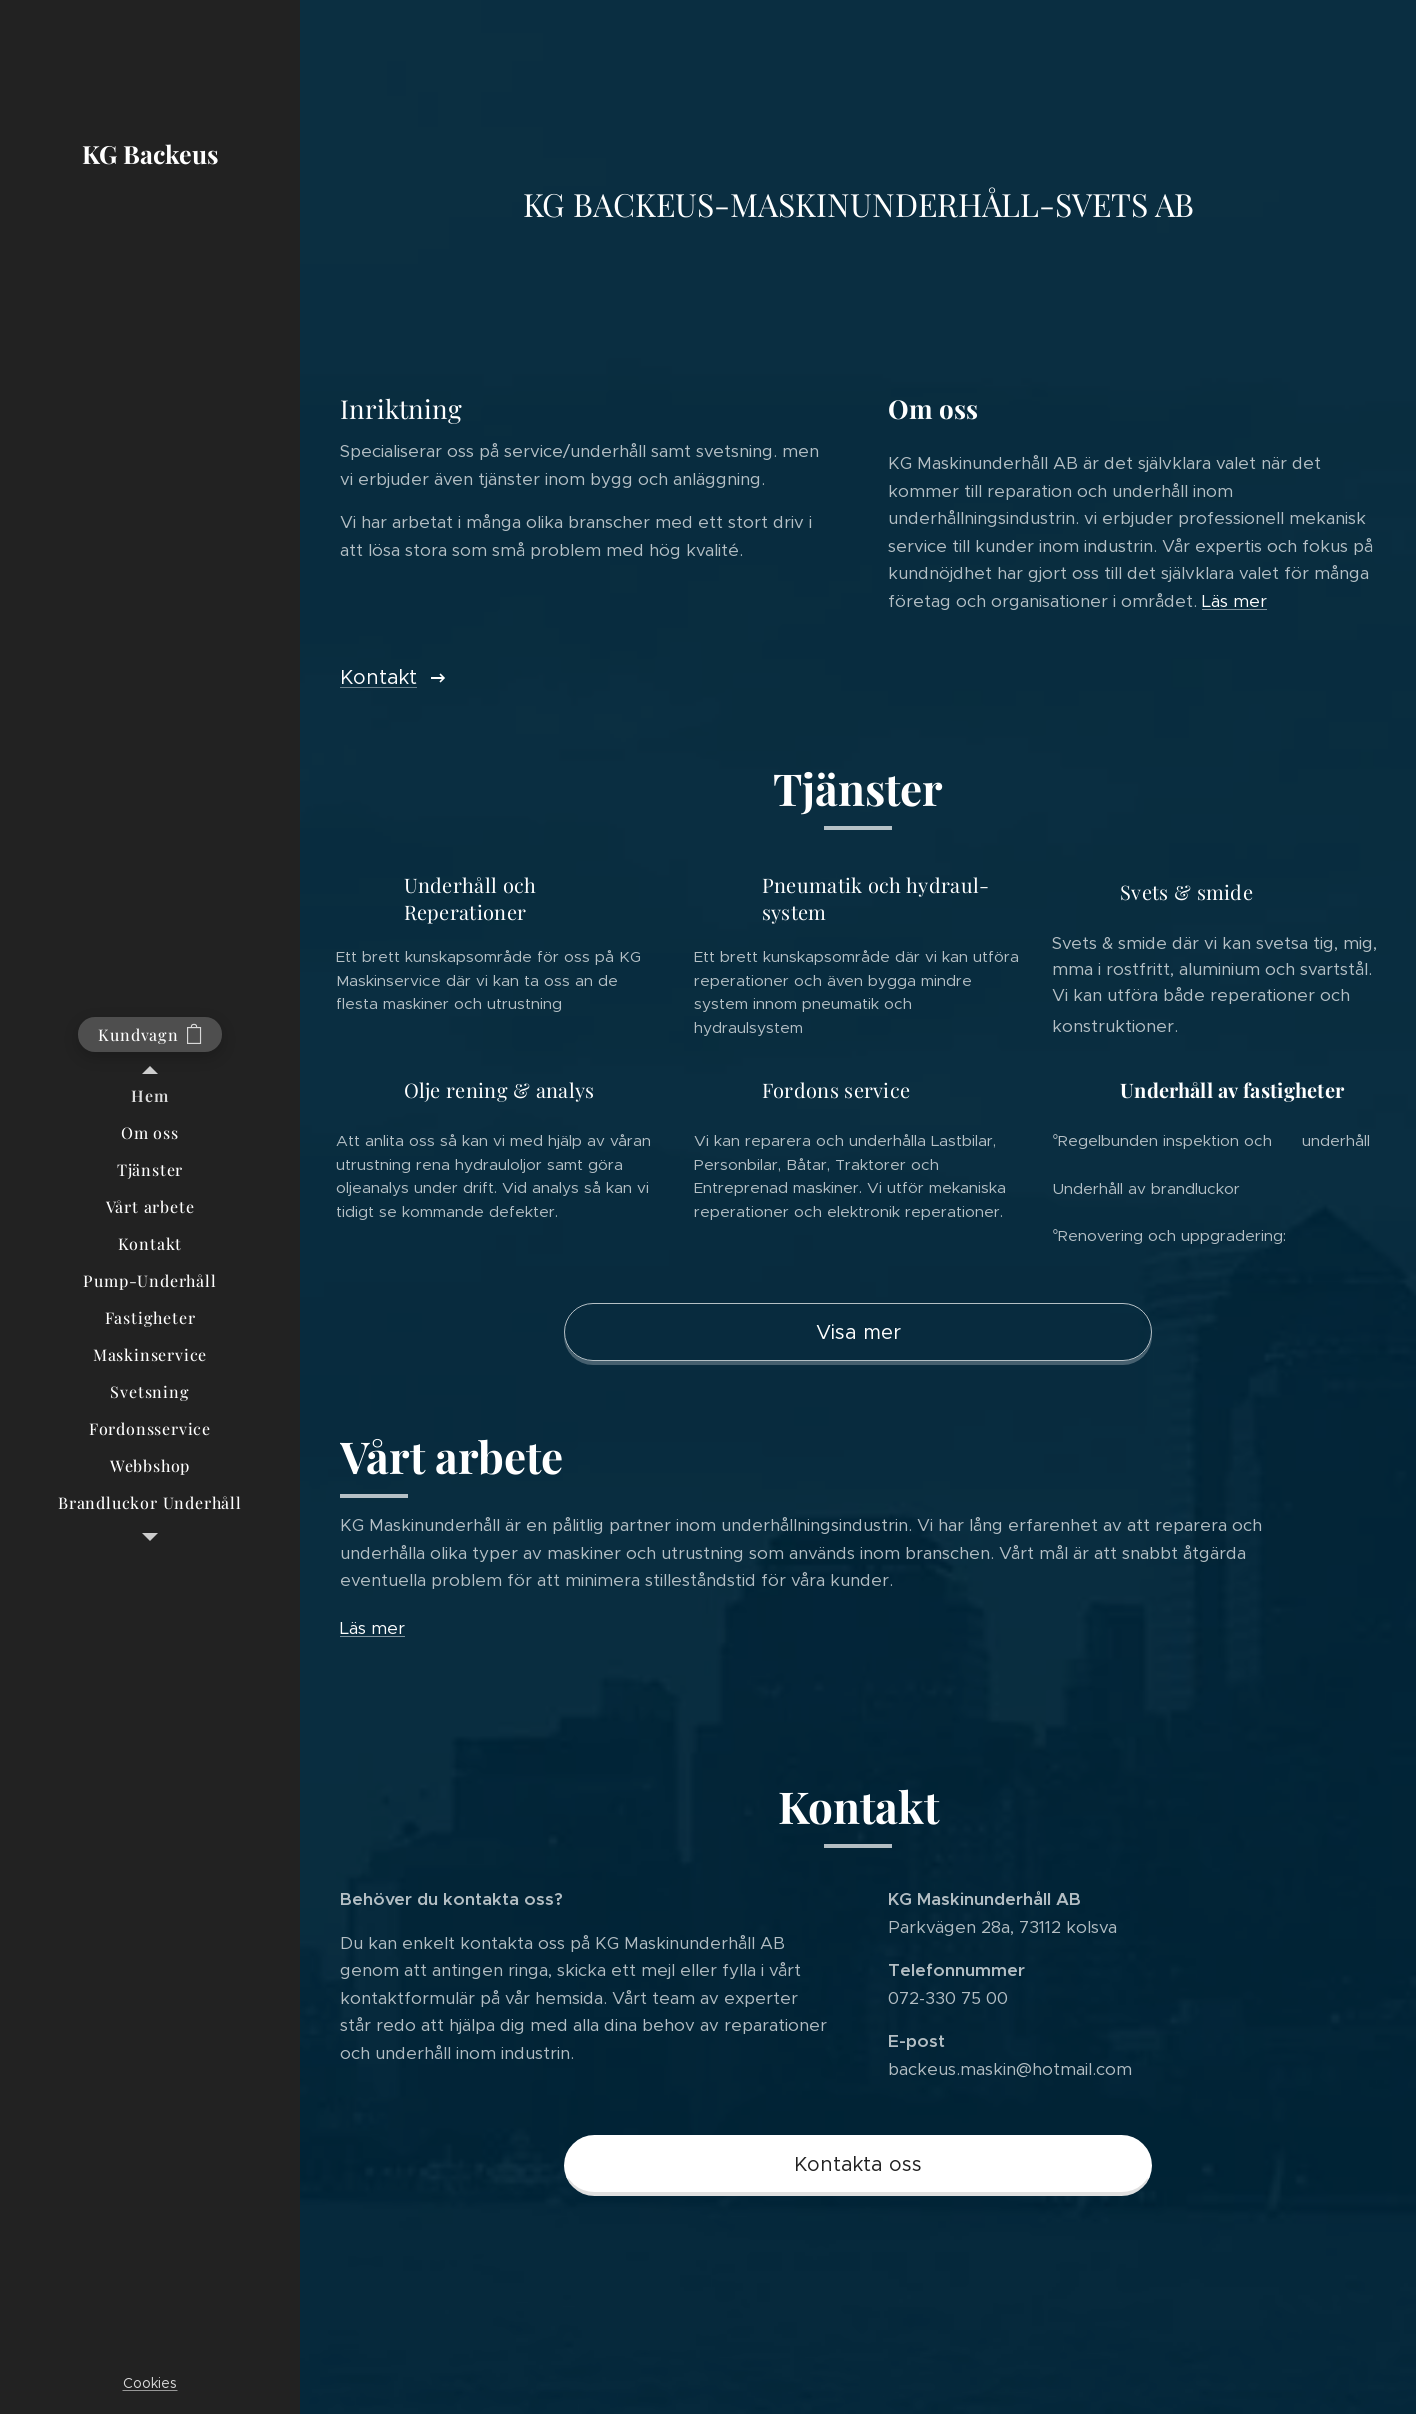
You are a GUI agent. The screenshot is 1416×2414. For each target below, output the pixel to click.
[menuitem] (150, 1095)
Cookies (150, 2383)
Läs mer (1234, 601)
